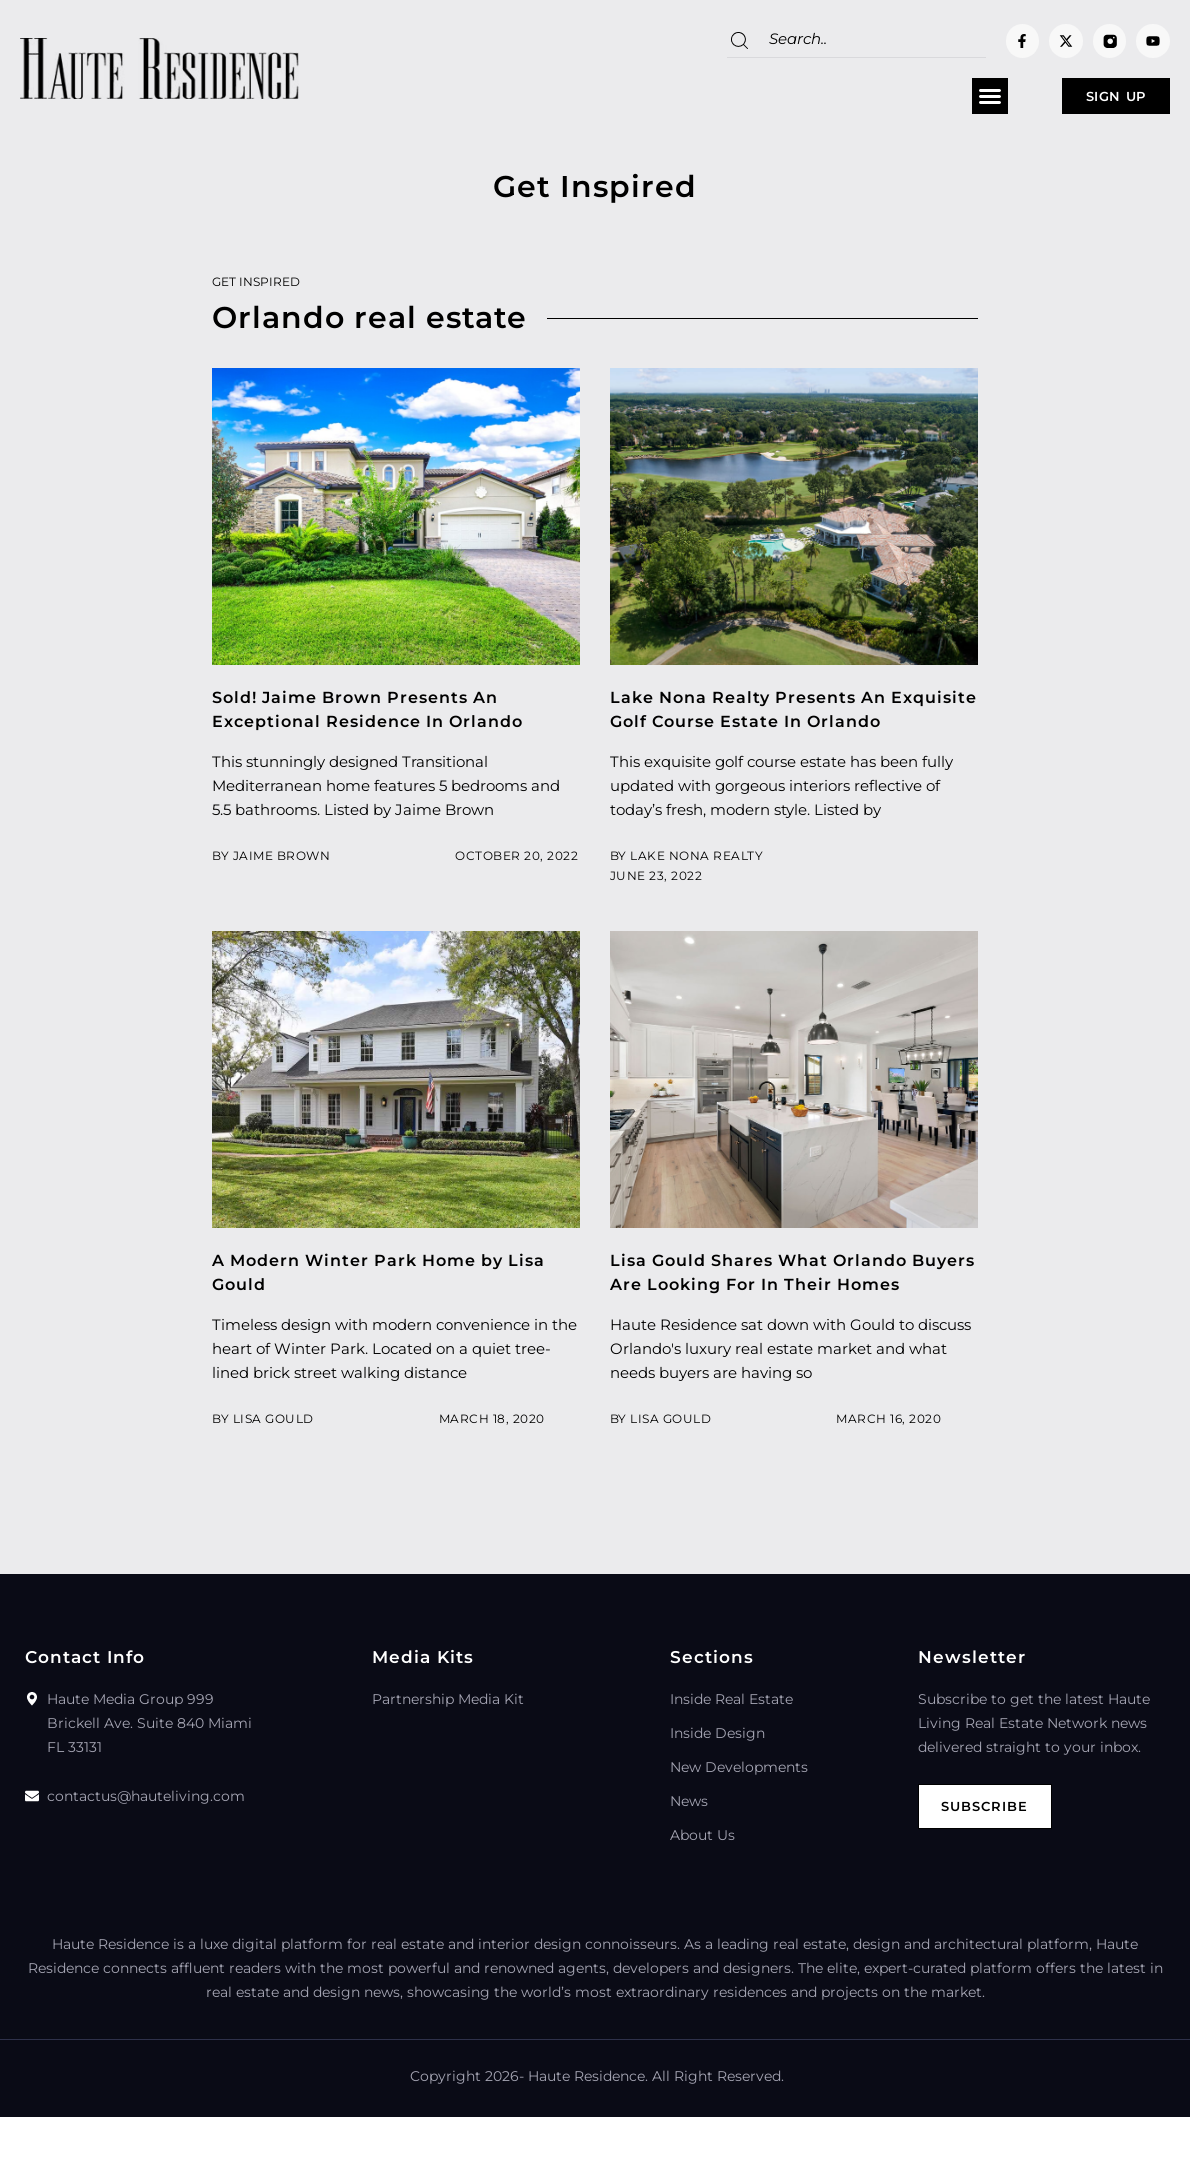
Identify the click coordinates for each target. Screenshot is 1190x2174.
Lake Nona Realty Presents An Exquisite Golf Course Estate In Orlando (761, 730)
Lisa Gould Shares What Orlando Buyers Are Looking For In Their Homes (768, 1317)
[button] (928, 101)
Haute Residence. (588, 2133)
